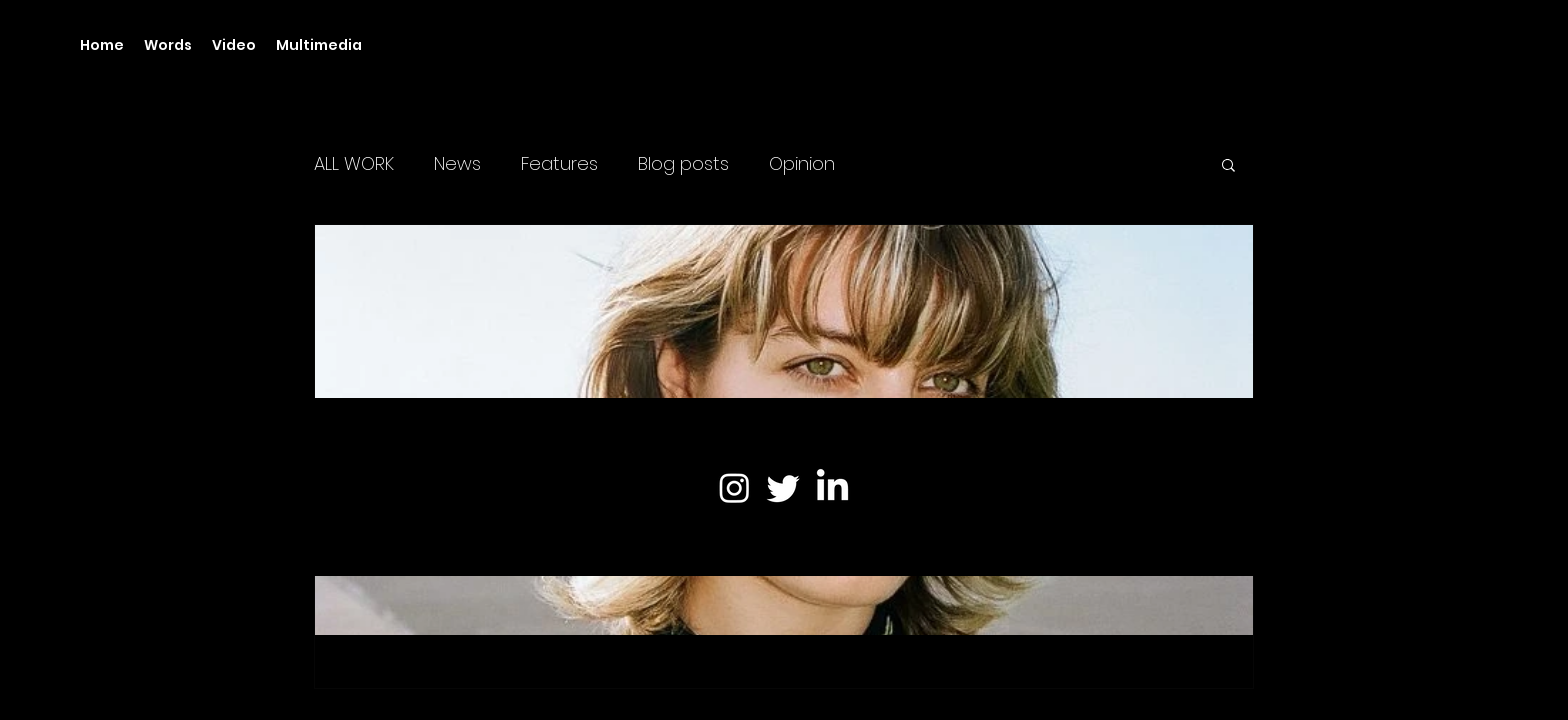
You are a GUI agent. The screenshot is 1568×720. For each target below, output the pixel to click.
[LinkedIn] (832, 487)
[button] (1228, 166)
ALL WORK (354, 164)
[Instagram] (734, 487)
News (457, 164)
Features (559, 164)
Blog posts (683, 164)
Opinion (802, 164)
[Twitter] (783, 487)
